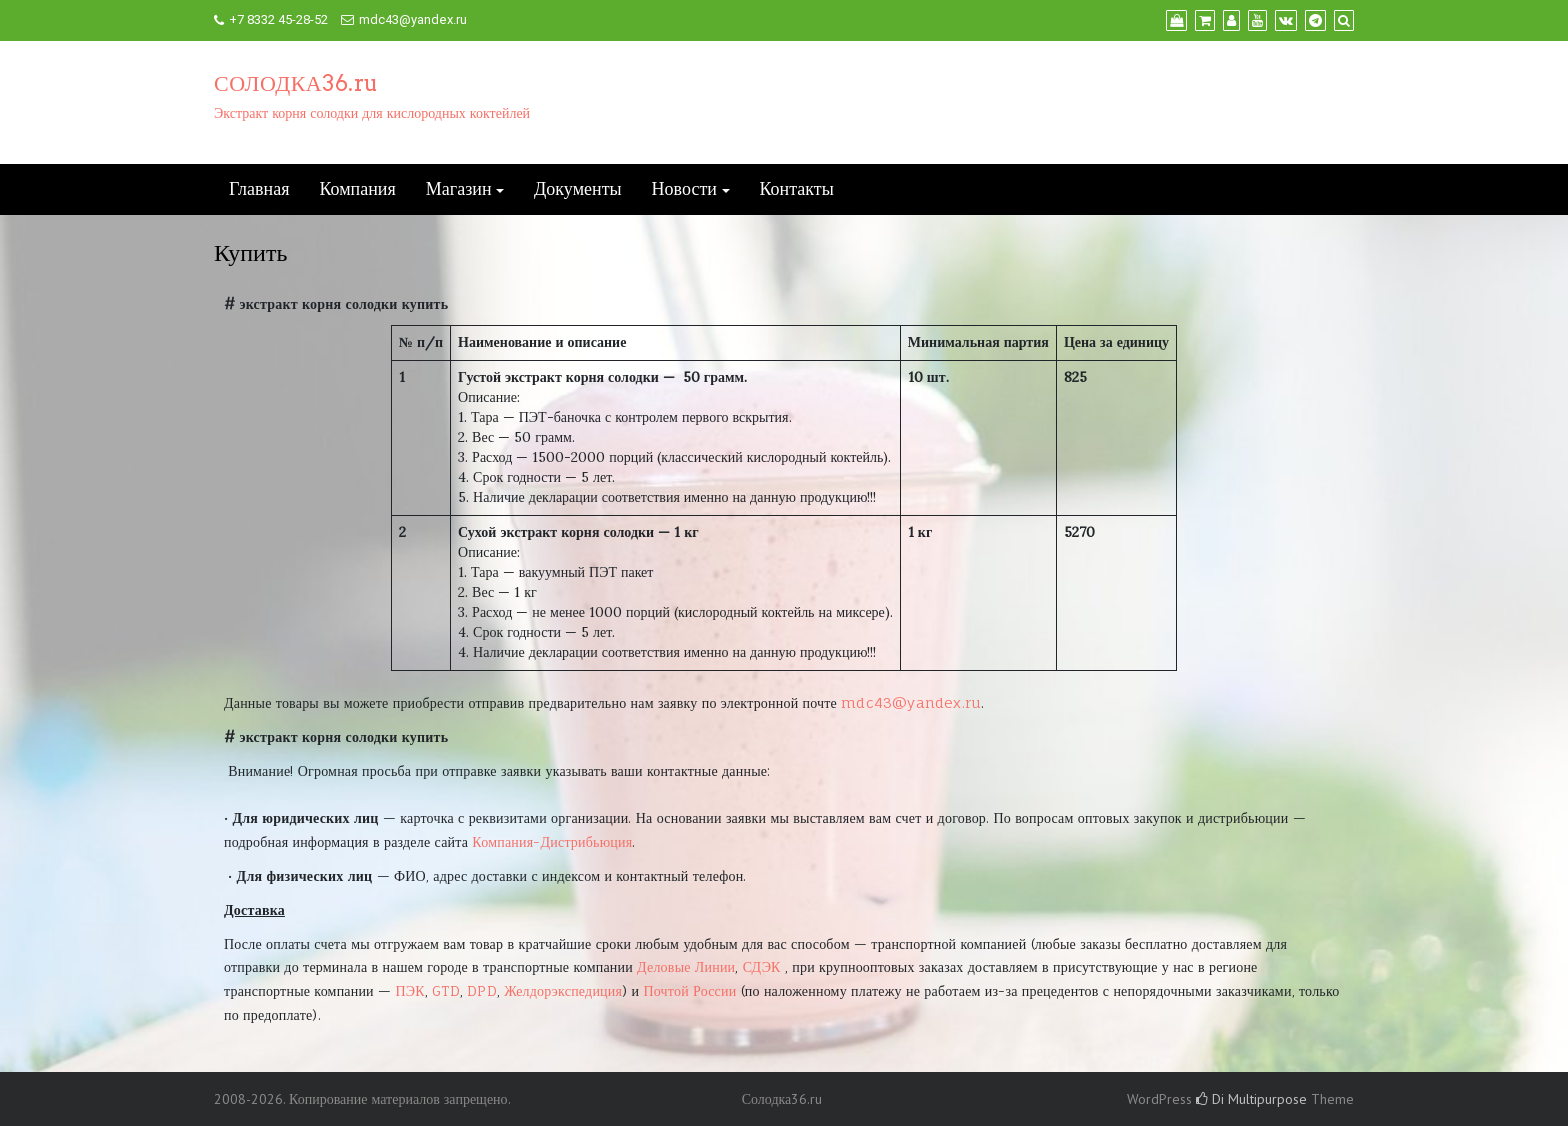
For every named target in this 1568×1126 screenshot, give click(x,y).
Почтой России (689, 990)
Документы (578, 189)
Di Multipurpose (1251, 1099)
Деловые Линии (686, 966)
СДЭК (762, 966)
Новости (684, 189)
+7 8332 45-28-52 (278, 19)
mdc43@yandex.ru (413, 19)
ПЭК (409, 990)
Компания (357, 189)
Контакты (797, 189)
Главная (259, 189)
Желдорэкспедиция (563, 990)
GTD (446, 990)
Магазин (459, 189)
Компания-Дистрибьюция (552, 841)
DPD (482, 990)
